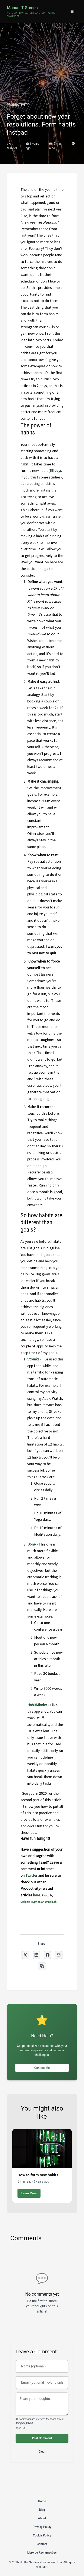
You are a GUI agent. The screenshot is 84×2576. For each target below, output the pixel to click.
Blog (42, 2509)
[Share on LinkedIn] (36, 1955)
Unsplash (50, 1902)
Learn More (29, 2193)
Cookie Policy (42, 2535)
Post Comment (42, 2438)
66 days (56, 470)
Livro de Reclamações (42, 2552)
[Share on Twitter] (25, 1955)
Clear (42, 2451)
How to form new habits (37, 2175)
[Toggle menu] (72, 11)
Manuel (12, 148)
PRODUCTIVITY (18, 104)
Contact (42, 2544)
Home (42, 2501)
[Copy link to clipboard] (42, 1966)
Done (31, 1544)
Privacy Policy (42, 2527)
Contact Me (42, 2068)
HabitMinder (37, 1704)
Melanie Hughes (30, 1902)
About (42, 2518)
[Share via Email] (58, 1955)
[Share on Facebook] (47, 1955)
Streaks (33, 1359)
